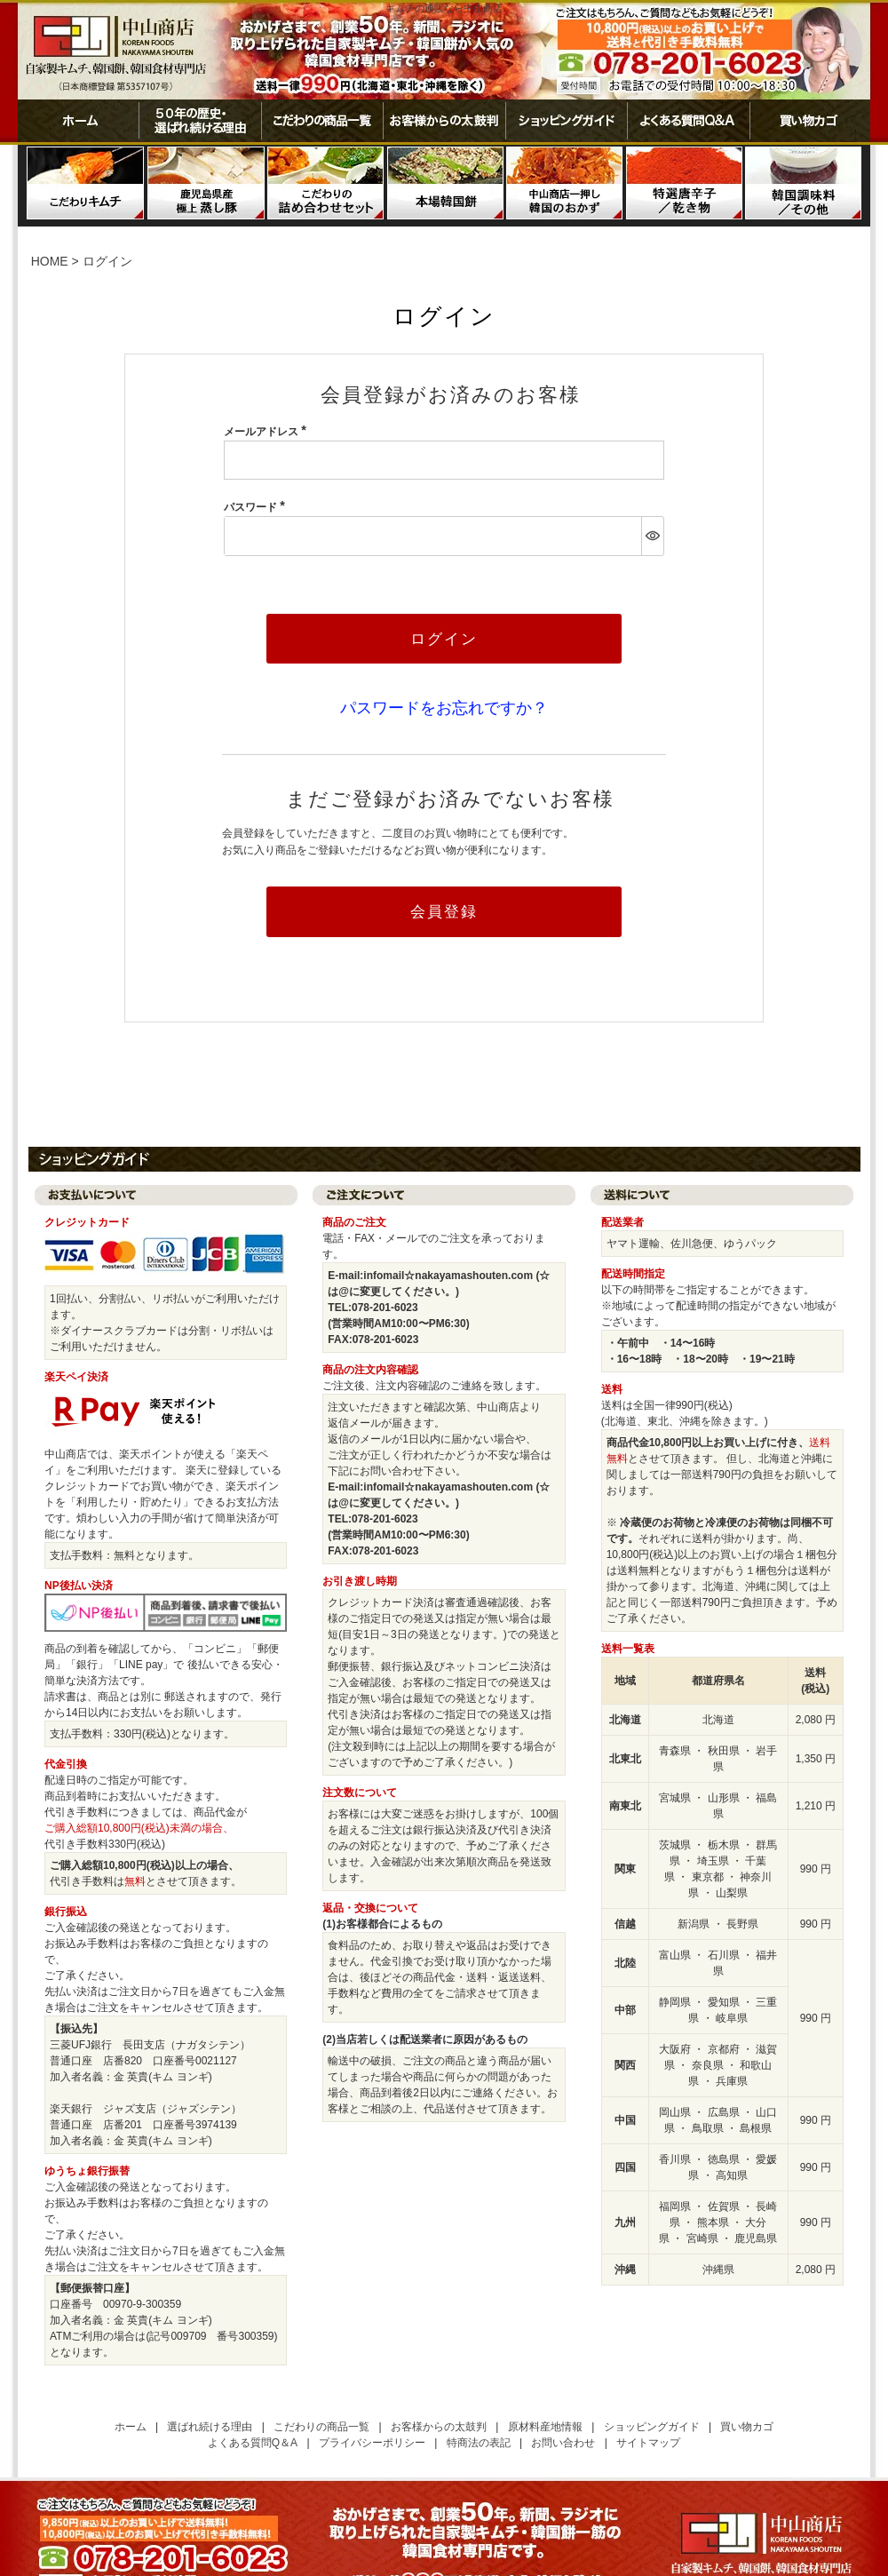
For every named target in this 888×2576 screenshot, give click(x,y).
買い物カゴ (809, 120)
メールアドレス (268, 431)
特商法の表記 (479, 2444)
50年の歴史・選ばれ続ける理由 (200, 120)
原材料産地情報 (545, 2428)
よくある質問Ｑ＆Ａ (688, 120)
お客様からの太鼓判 (444, 120)
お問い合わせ (563, 2444)
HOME (49, 261)
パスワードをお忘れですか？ (444, 709)
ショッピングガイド (566, 120)
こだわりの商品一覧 (322, 120)
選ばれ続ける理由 (209, 2428)
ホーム (78, 120)
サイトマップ (648, 2444)
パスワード (257, 507)
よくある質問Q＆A (252, 2444)
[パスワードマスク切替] (652, 535)
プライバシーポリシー (372, 2444)
